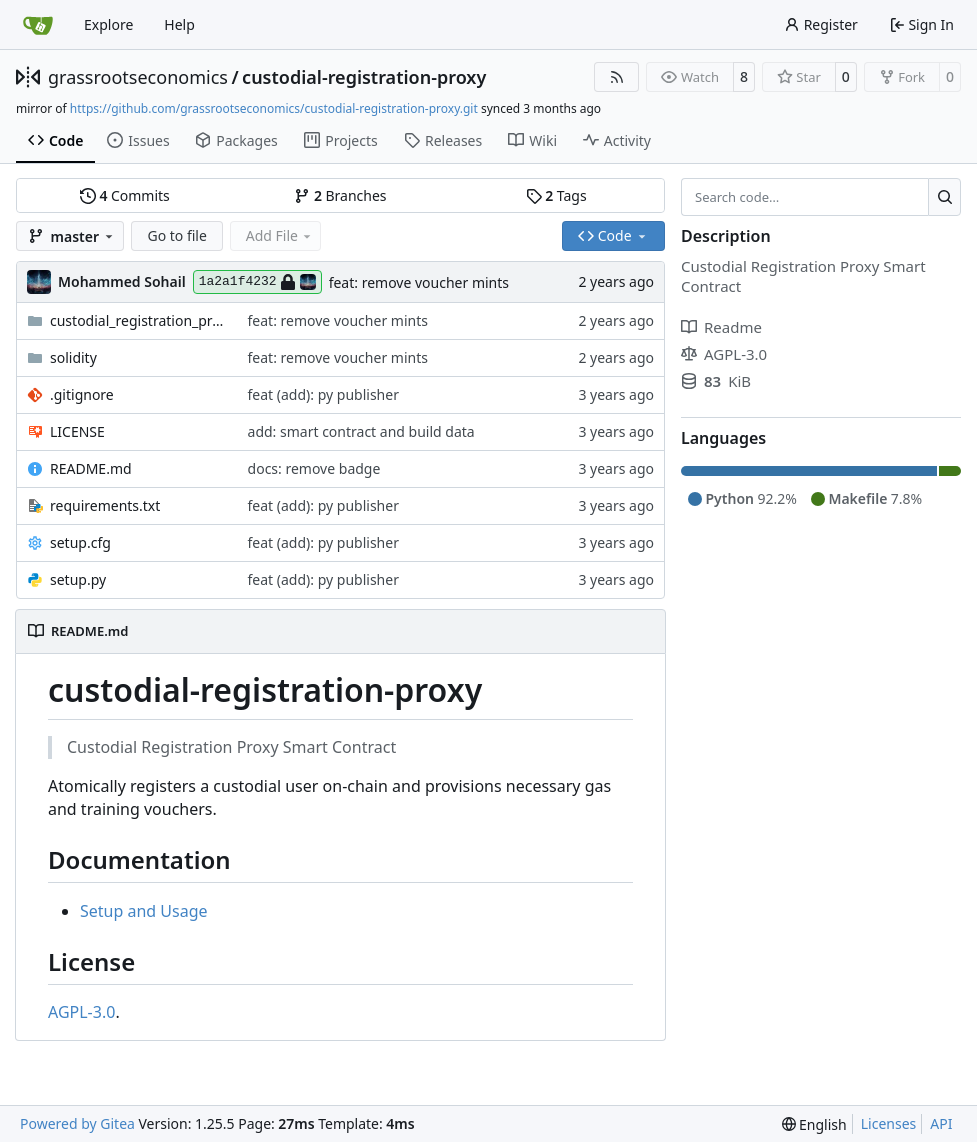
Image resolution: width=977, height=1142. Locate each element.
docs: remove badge (314, 468)
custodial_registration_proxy (139, 320)
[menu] (814, 1124)
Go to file (176, 235)
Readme (721, 327)
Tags (556, 195)
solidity (73, 357)
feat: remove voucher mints (419, 282)
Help (179, 24)
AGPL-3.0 (81, 1012)
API (941, 1123)
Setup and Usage (144, 911)
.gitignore (82, 394)
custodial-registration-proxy (364, 77)
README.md (91, 468)
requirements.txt (105, 505)
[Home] (38, 25)
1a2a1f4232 (257, 282)
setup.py (78, 579)
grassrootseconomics (138, 77)
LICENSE (77, 431)
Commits (125, 195)
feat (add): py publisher (323, 394)
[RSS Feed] (617, 77)
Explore (108, 24)
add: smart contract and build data (361, 431)
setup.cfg (80, 542)
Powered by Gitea (77, 1123)
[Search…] (944, 197)
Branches (340, 195)
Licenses (889, 1123)
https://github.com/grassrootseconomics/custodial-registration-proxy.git (274, 108)
